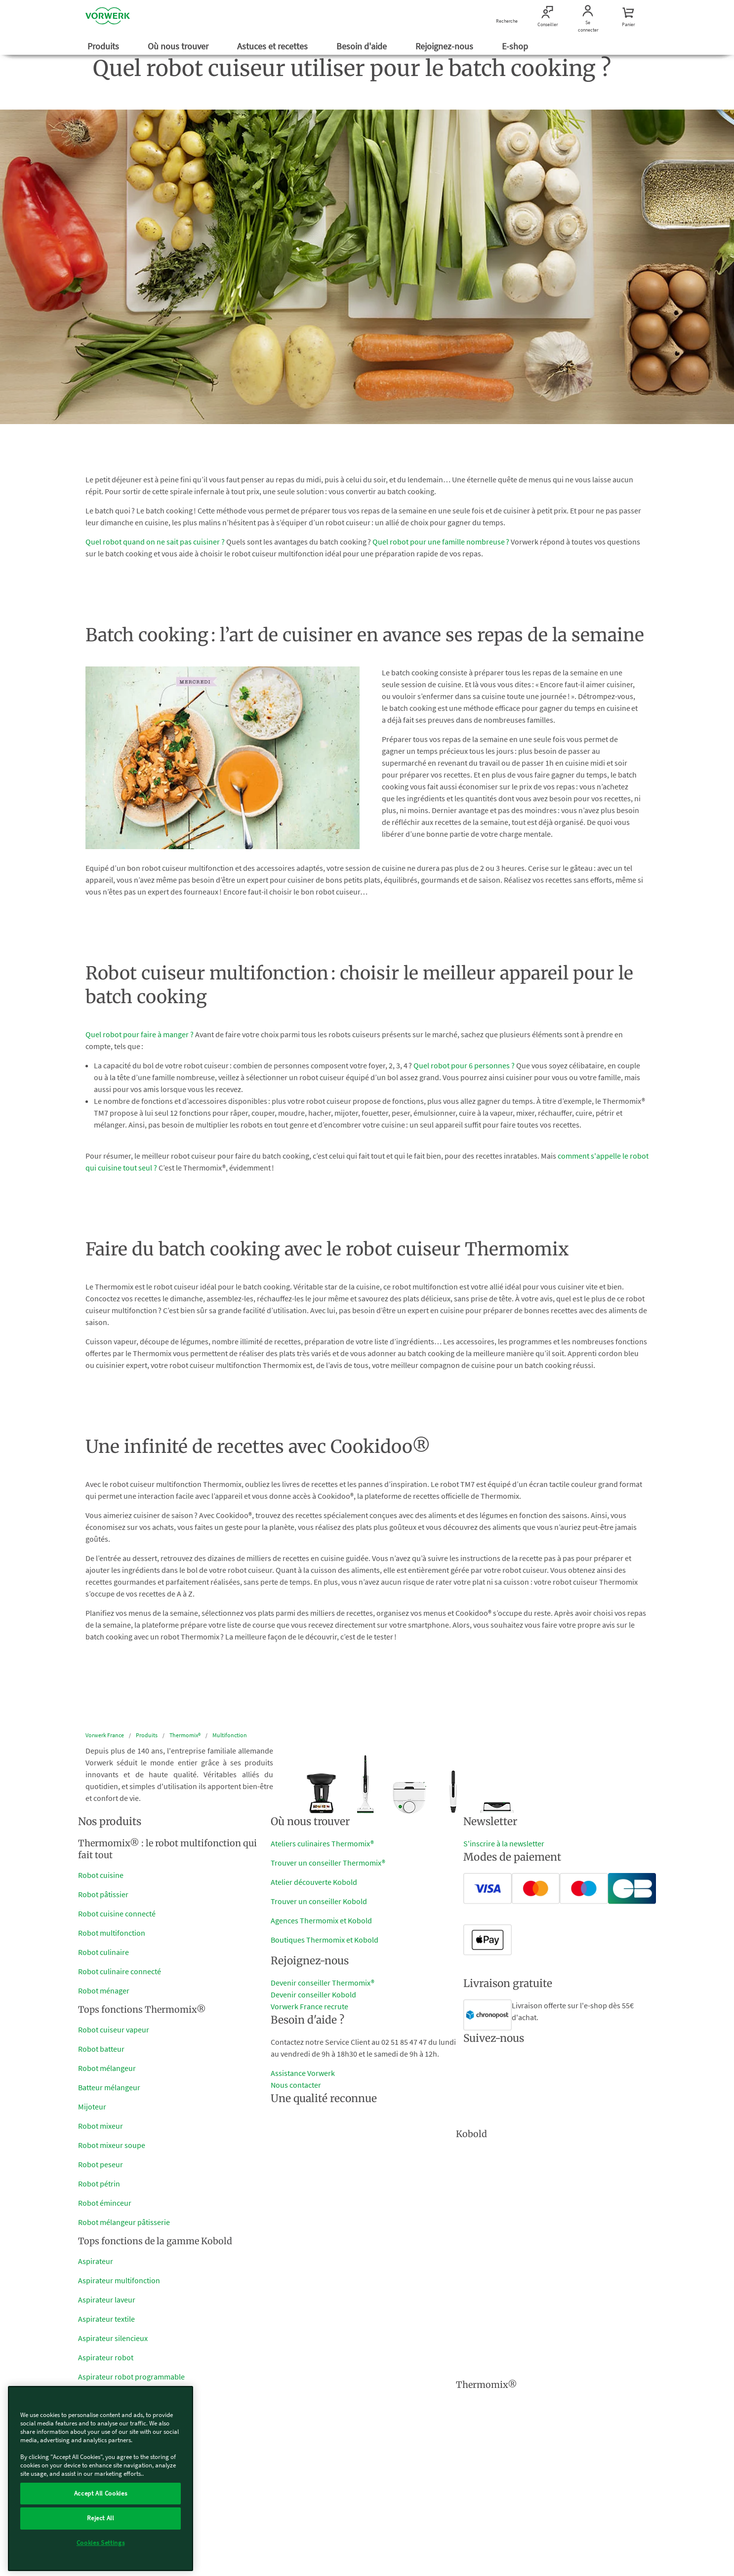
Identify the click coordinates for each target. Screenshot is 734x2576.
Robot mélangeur (107, 2068)
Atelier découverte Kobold (314, 1882)
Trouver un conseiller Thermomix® (328, 1863)
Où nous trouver (179, 46)
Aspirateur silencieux (113, 2338)
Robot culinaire (103, 1952)
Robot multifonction (111, 1933)
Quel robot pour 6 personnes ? (464, 1065)
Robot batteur (101, 2049)
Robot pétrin (99, 2183)
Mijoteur (92, 2106)
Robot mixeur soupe (111, 2145)
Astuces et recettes (273, 46)
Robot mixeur (100, 2126)
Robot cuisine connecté (117, 1913)
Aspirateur (95, 2261)
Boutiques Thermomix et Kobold (324, 1940)
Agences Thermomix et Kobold (321, 1920)
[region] (100, 2478)
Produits (104, 46)
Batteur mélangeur (109, 2087)
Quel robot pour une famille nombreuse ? (440, 541)
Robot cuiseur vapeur (113, 2029)
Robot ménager (103, 1990)
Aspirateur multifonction (119, 2280)
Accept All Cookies (100, 2493)
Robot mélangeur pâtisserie (124, 2222)
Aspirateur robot (105, 2357)
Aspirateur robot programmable (131, 2376)
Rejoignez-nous (445, 46)
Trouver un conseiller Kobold (319, 1901)
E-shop (516, 46)
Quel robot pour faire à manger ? (139, 1034)
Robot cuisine (100, 1875)
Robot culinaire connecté (119, 1971)
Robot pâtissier (103, 1894)
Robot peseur (100, 2164)
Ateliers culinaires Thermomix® (322, 1843)
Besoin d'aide (362, 46)
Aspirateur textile (106, 2319)
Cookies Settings (101, 2542)
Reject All (100, 2518)
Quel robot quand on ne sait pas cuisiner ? (155, 541)
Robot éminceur (104, 2203)
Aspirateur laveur (106, 2299)
